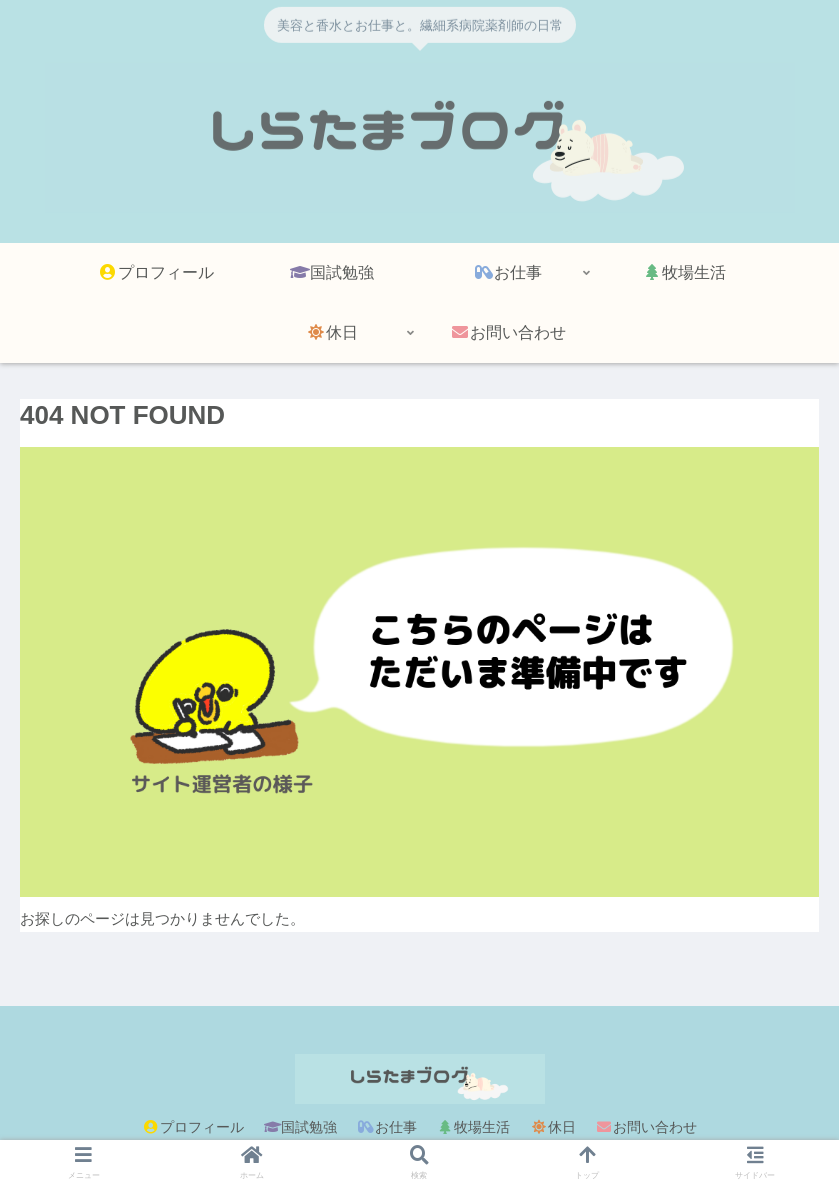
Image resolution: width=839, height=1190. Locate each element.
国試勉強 (301, 1127)
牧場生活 (474, 1127)
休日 (553, 1127)
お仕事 (387, 1127)
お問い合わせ (647, 1127)
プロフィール (193, 1127)
